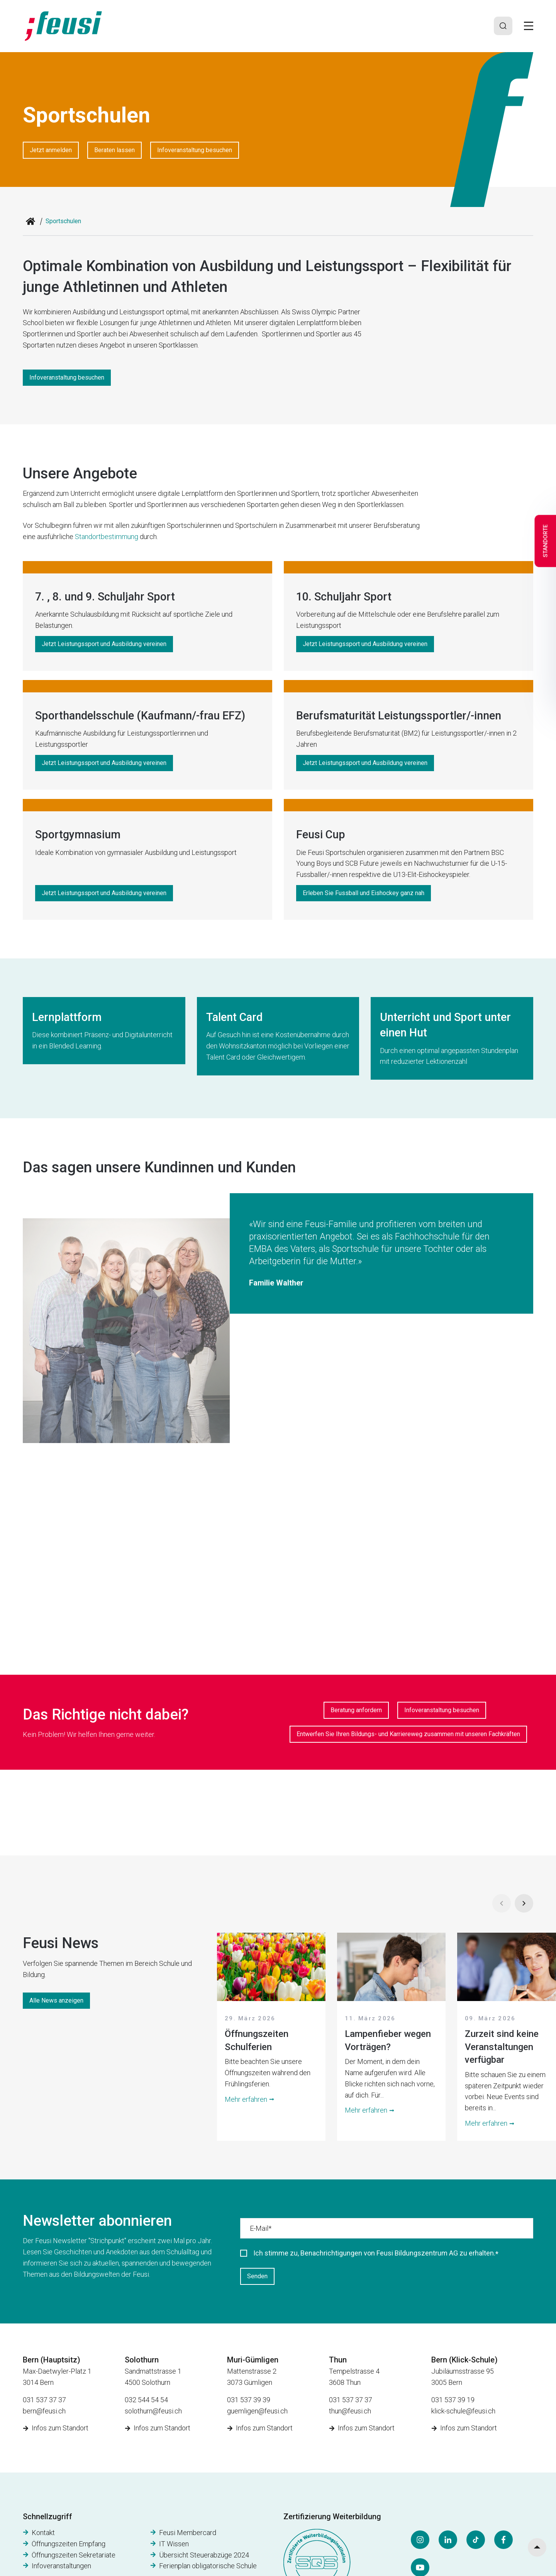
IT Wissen (174, 2544)
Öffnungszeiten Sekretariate (73, 2555)
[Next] (524, 1903)
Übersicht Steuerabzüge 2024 (204, 2555)
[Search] (503, 26)
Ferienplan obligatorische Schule (208, 2566)
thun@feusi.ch (350, 2411)
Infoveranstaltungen (61, 2566)
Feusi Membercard (187, 2533)
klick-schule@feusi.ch (463, 2411)
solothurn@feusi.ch (153, 2411)
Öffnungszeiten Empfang (68, 2544)
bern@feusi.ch (44, 2411)
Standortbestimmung (106, 536)
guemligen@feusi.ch (257, 2411)
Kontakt (43, 2533)
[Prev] (501, 1903)
